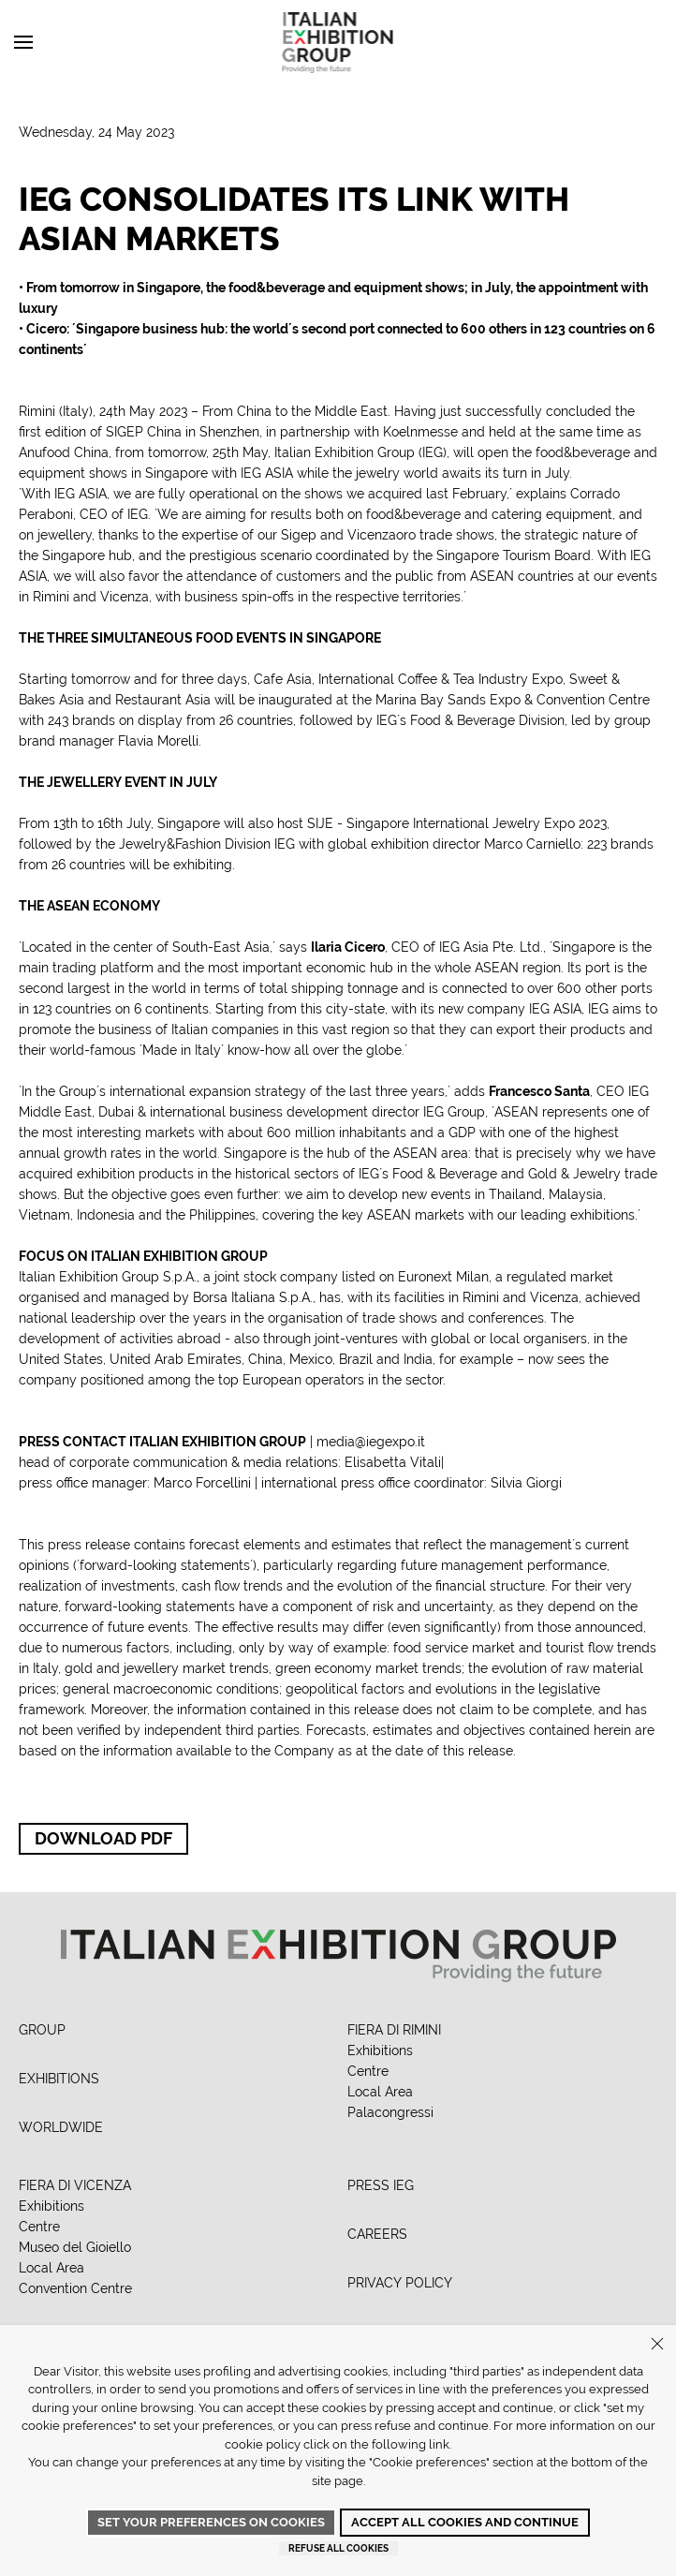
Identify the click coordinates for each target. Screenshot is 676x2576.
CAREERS (377, 2234)
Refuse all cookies (338, 2548)
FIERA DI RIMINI (394, 2029)
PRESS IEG (380, 2185)
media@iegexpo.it (370, 1441)
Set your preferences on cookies (211, 2522)
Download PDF (103, 1838)
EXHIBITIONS (59, 2078)
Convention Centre (75, 2288)
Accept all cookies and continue (465, 2522)
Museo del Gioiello (75, 2247)
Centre (368, 2071)
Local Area (380, 2091)
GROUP (42, 2029)
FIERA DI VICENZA (75, 2185)
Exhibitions (380, 2050)
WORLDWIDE (61, 2127)
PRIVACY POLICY (399, 2282)
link (439, 2444)
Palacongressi (390, 2112)
